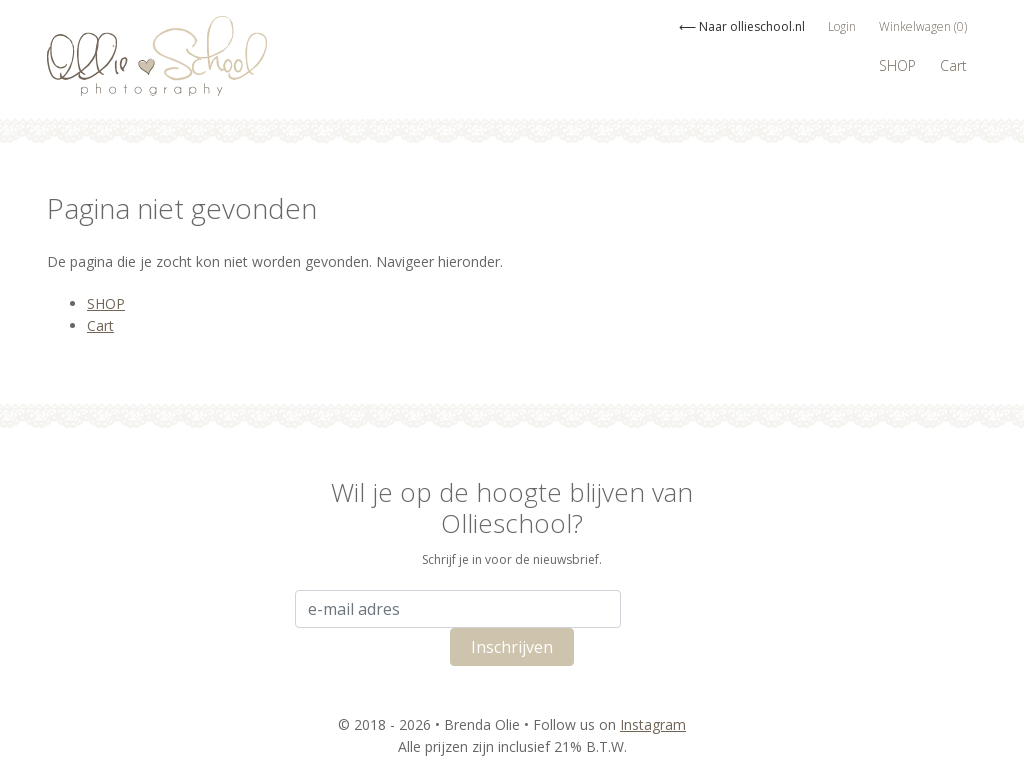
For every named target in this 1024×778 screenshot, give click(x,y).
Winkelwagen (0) (923, 26)
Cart (953, 65)
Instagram (653, 724)
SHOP (897, 65)
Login (842, 26)
